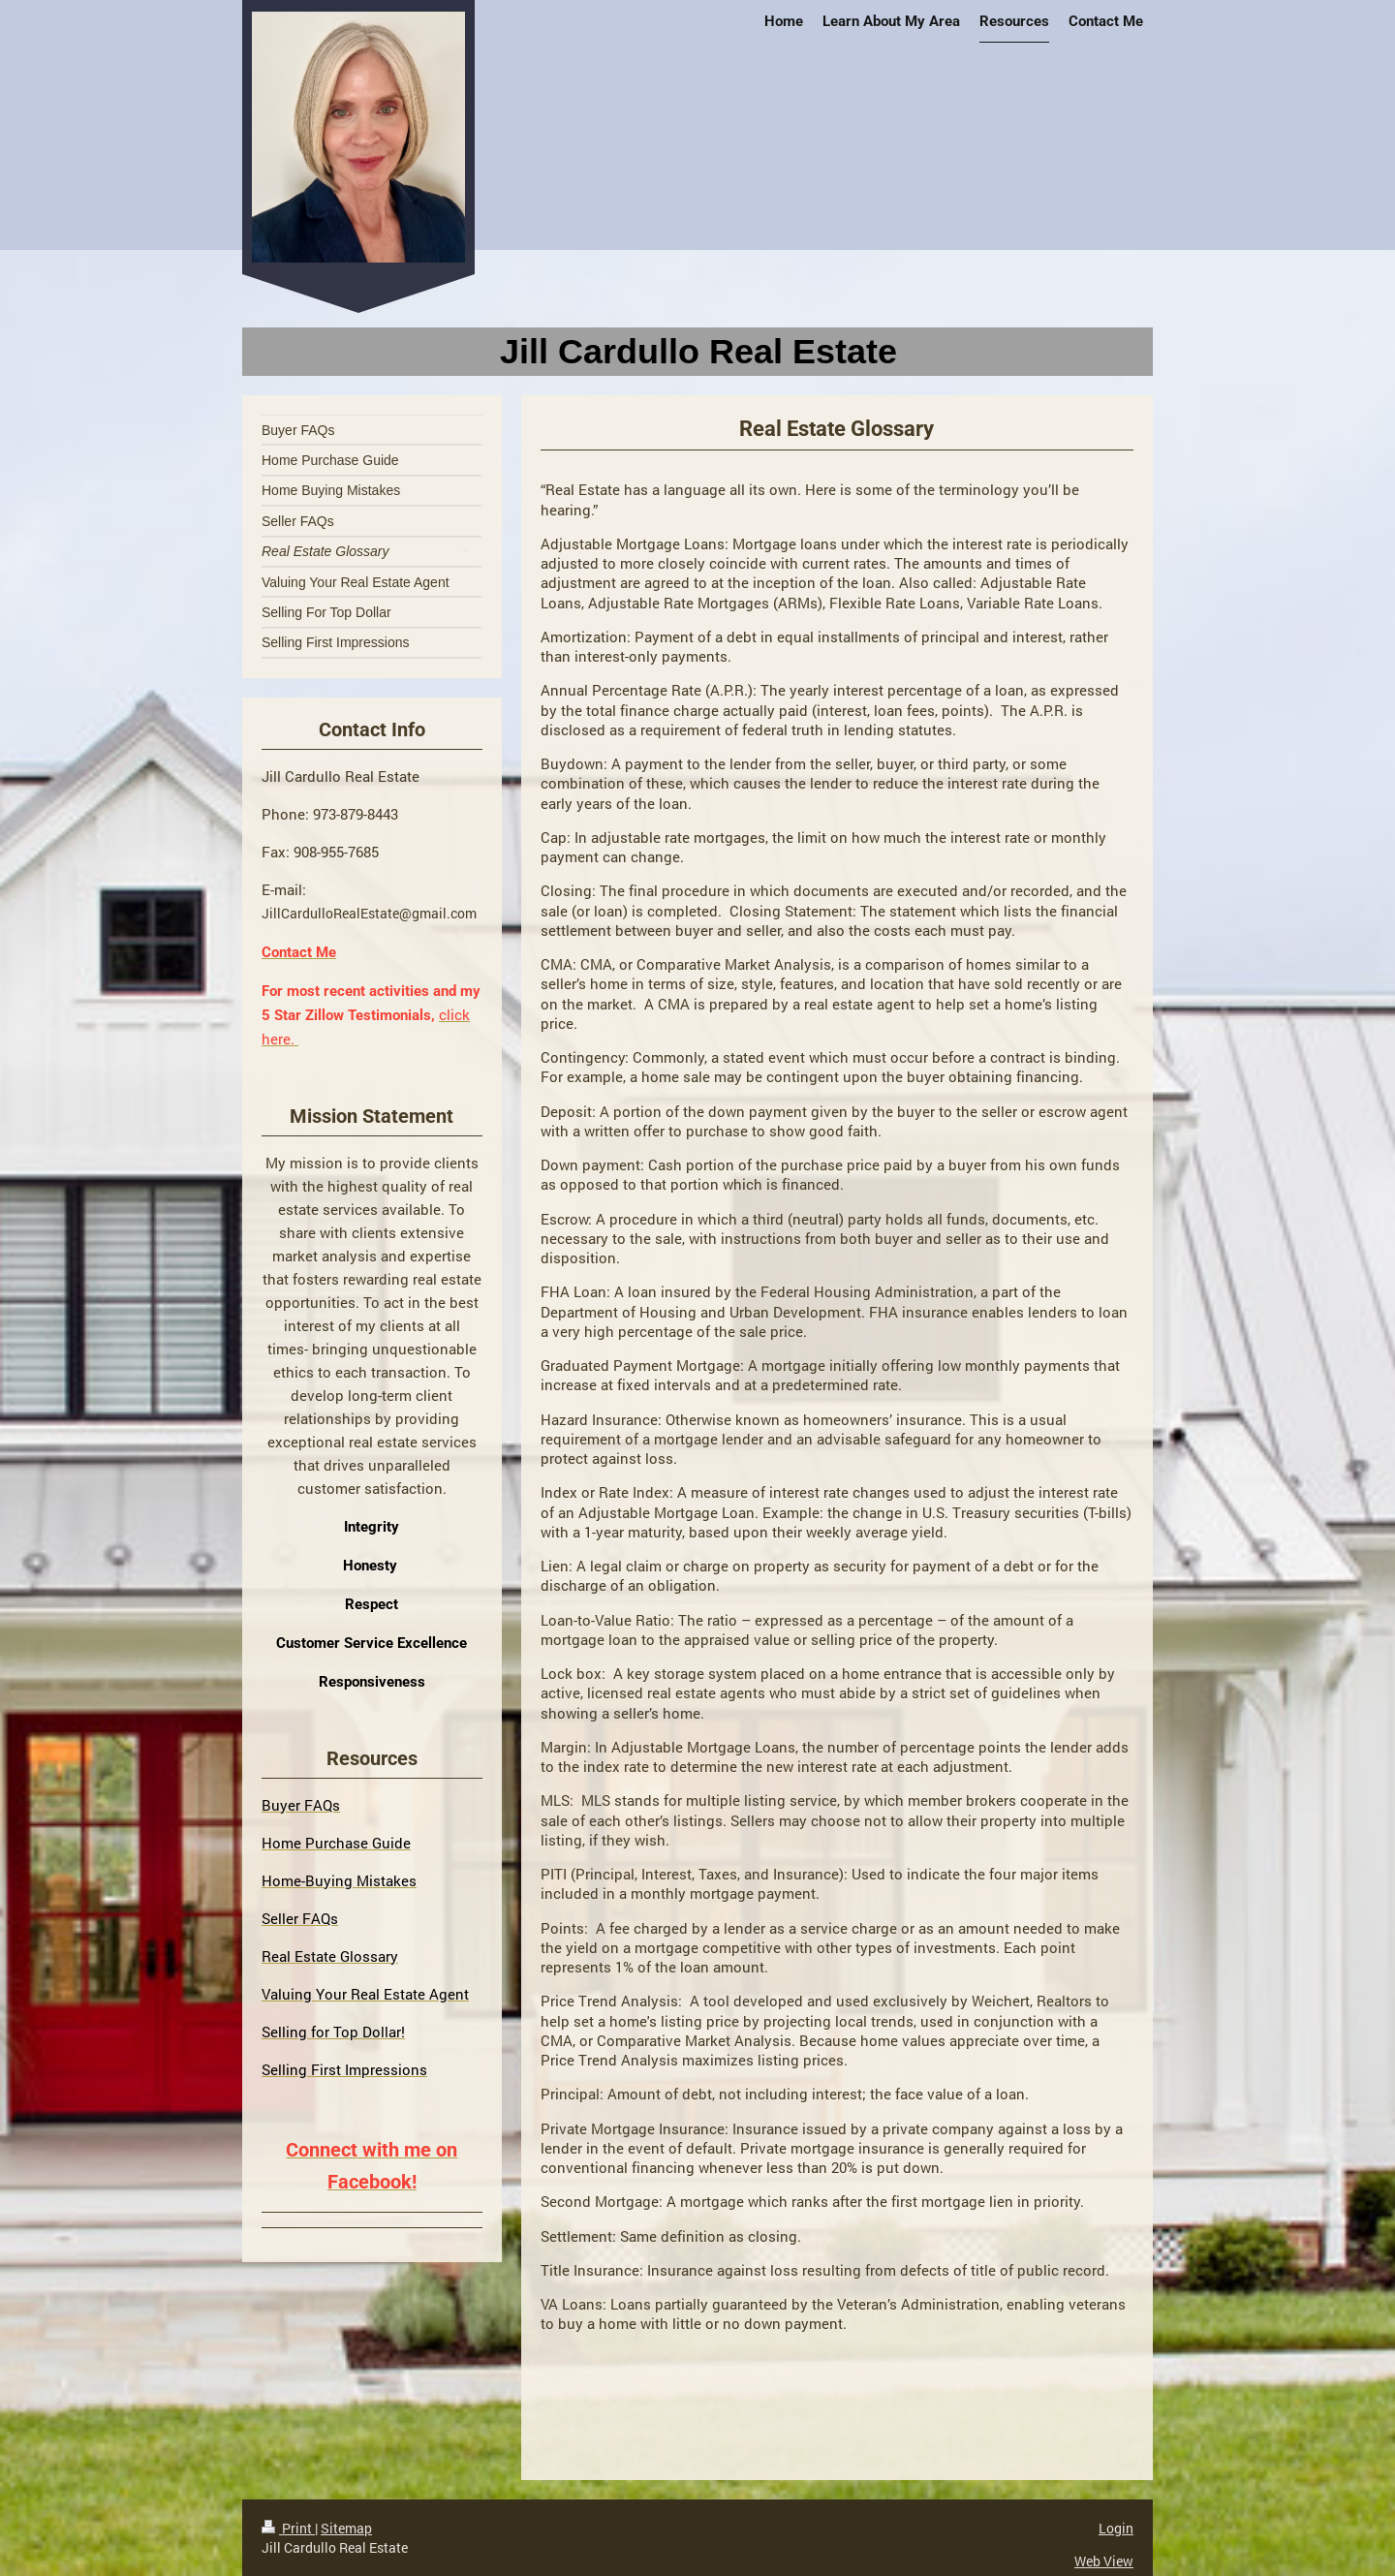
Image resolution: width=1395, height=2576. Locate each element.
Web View (1103, 2561)
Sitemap (346, 2528)
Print (288, 2528)
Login (1116, 2528)
